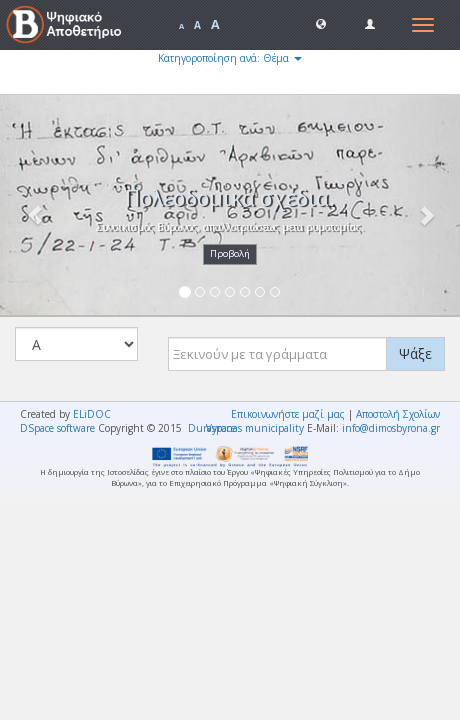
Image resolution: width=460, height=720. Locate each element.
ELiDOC (92, 414)
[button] (321, 23)
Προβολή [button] (230, 253)
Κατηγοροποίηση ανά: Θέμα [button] (230, 58)
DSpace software (57, 428)
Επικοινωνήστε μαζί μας (288, 414)
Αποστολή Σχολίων (398, 414)
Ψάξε (415, 353)
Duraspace (212, 428)
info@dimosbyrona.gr (391, 428)
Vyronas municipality (255, 428)
